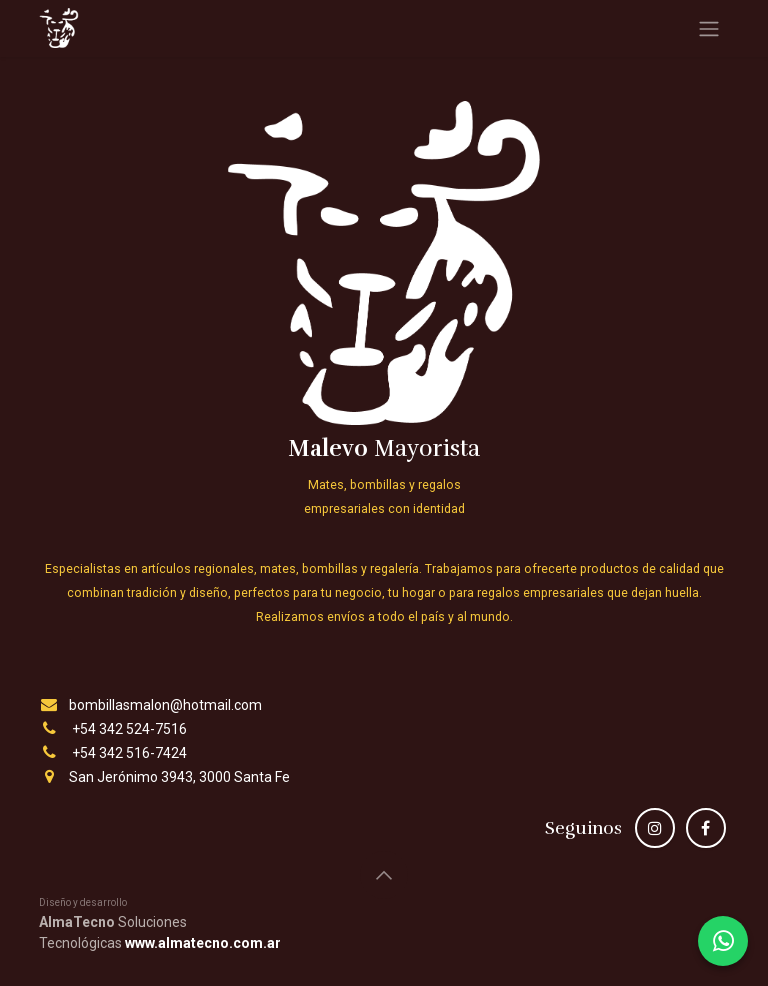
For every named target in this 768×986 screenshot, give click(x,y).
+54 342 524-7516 (129, 729)
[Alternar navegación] (709, 28)
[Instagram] (655, 828)
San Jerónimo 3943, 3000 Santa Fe (179, 777)
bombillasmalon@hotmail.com (165, 705)
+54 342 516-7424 (129, 753)
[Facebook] (706, 828)
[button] (384, 875)
